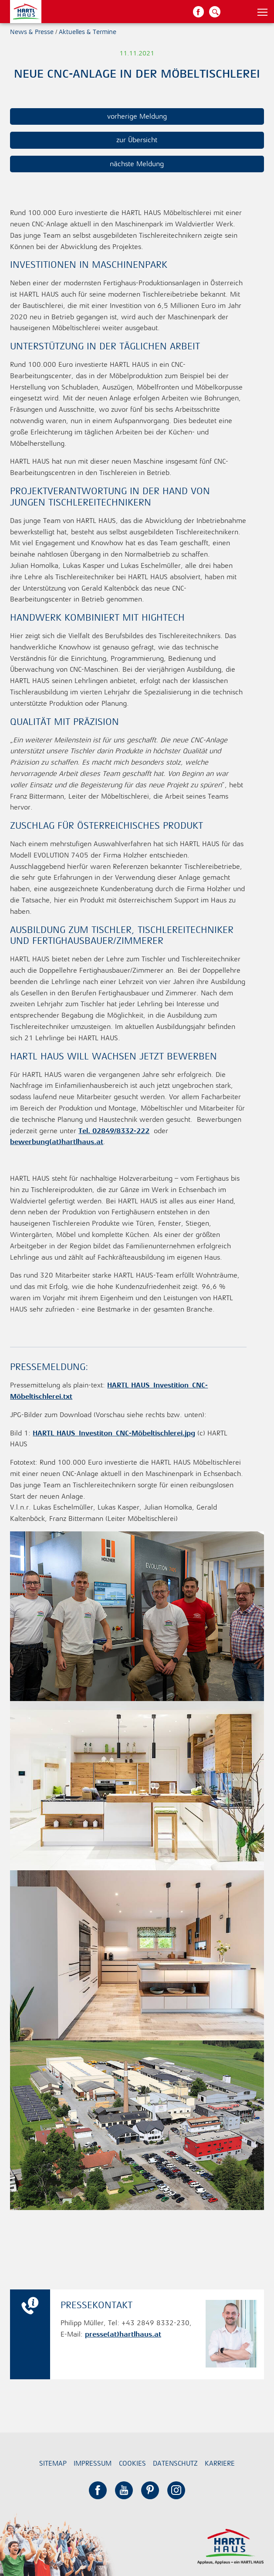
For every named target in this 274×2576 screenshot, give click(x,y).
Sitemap (53, 2463)
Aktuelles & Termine (87, 31)
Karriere (220, 2463)
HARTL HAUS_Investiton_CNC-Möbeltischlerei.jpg (114, 1433)
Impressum (93, 2463)
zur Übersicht (136, 140)
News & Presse (32, 31)
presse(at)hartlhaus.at (123, 2334)
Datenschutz (175, 2463)
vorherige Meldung (137, 116)
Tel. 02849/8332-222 (113, 1131)
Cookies (132, 2463)
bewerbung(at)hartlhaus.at (56, 1142)
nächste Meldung (137, 164)
